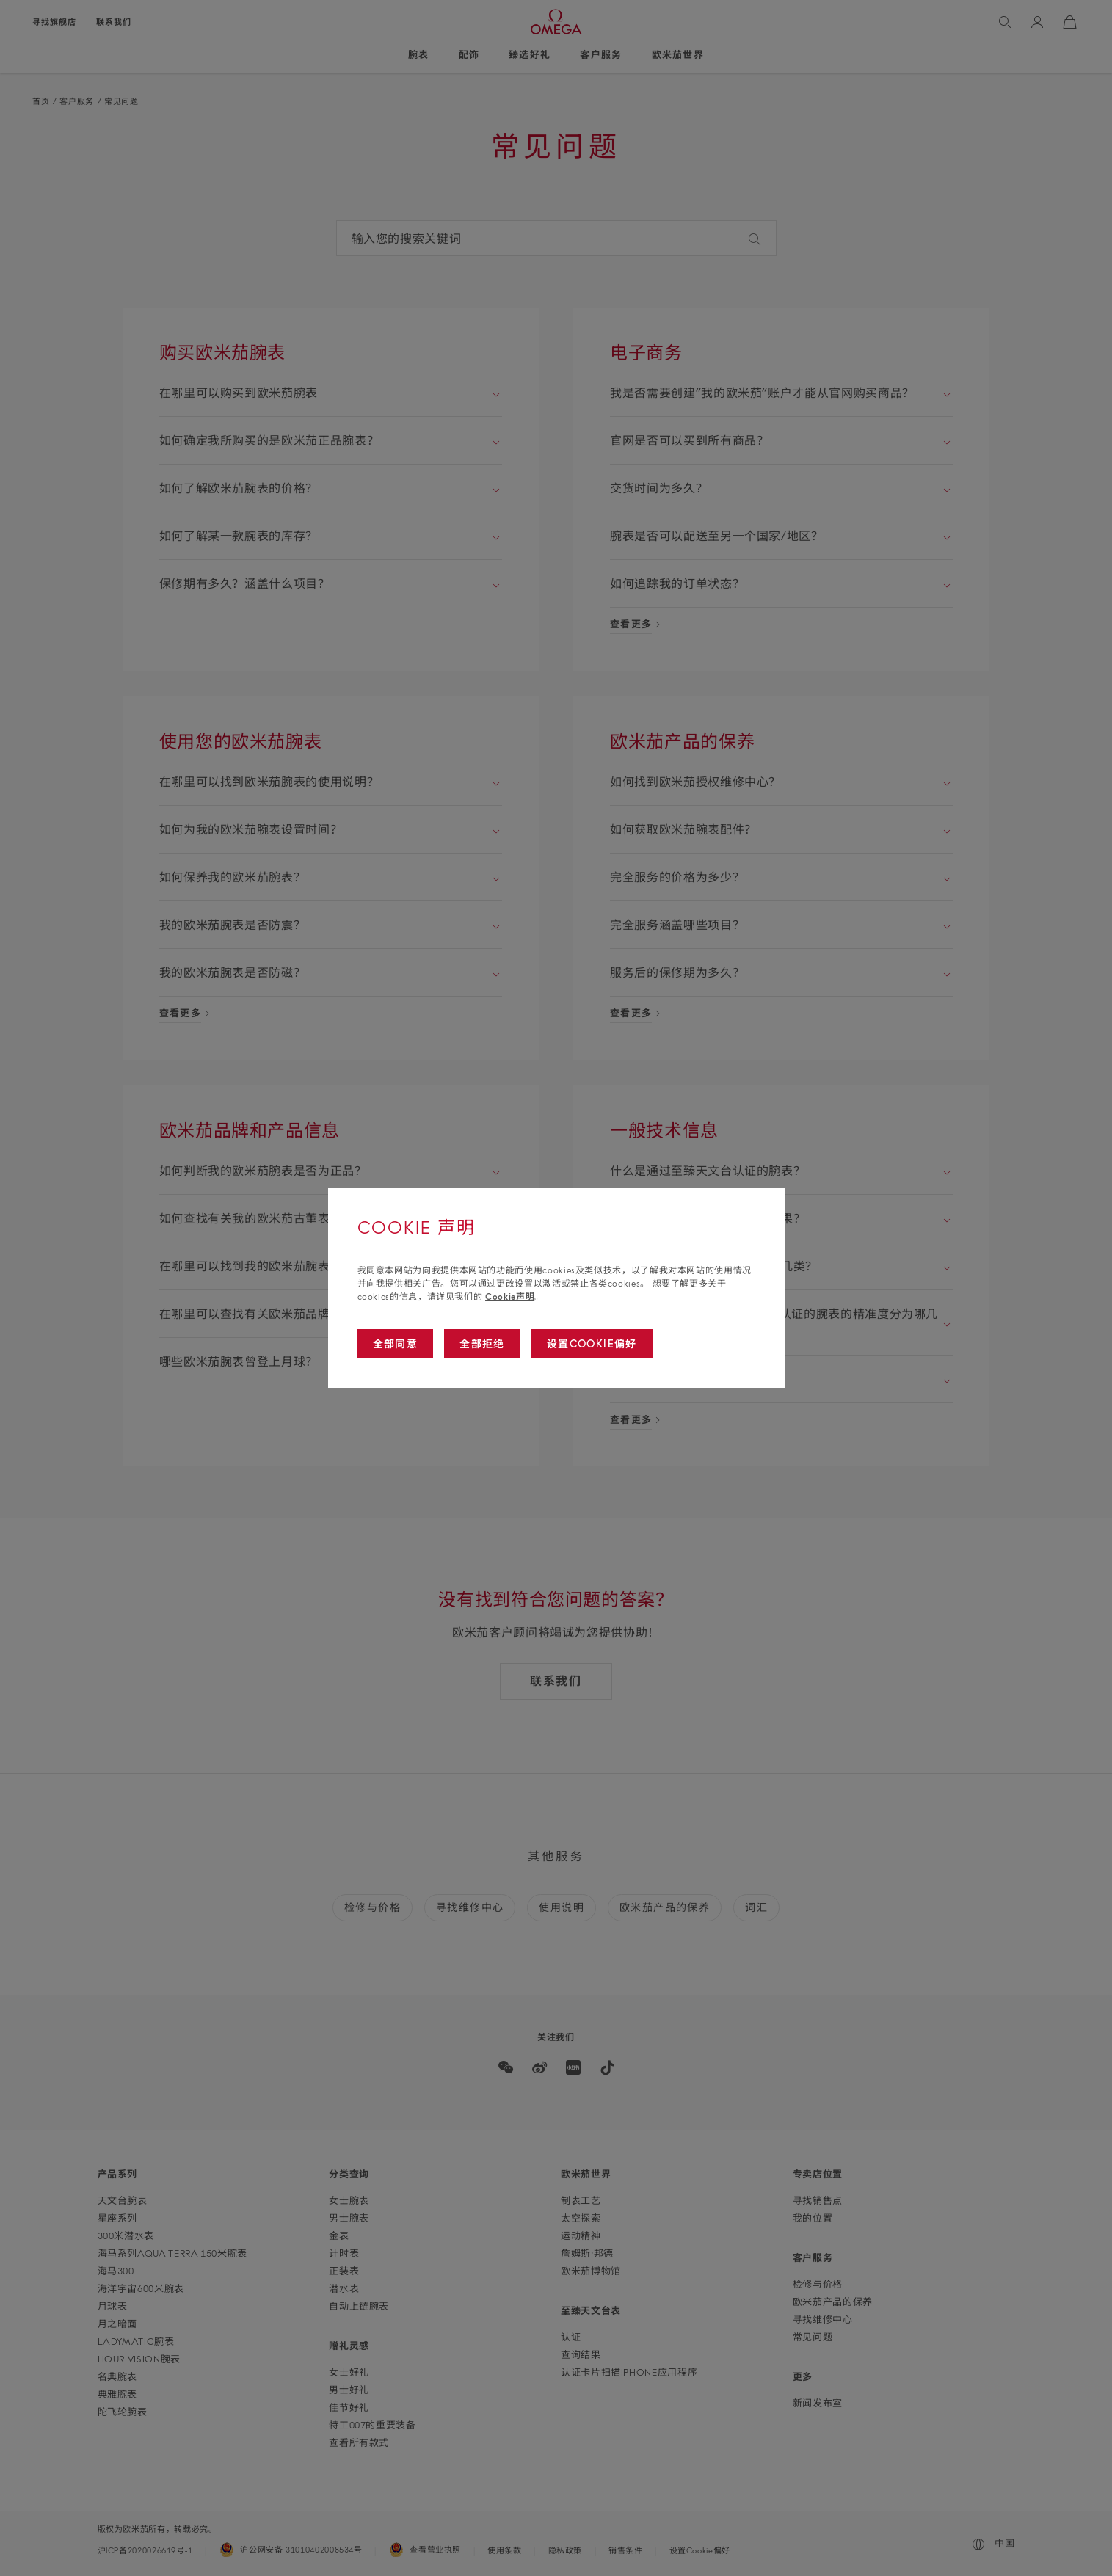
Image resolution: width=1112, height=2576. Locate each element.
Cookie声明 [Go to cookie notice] (509, 1296)
